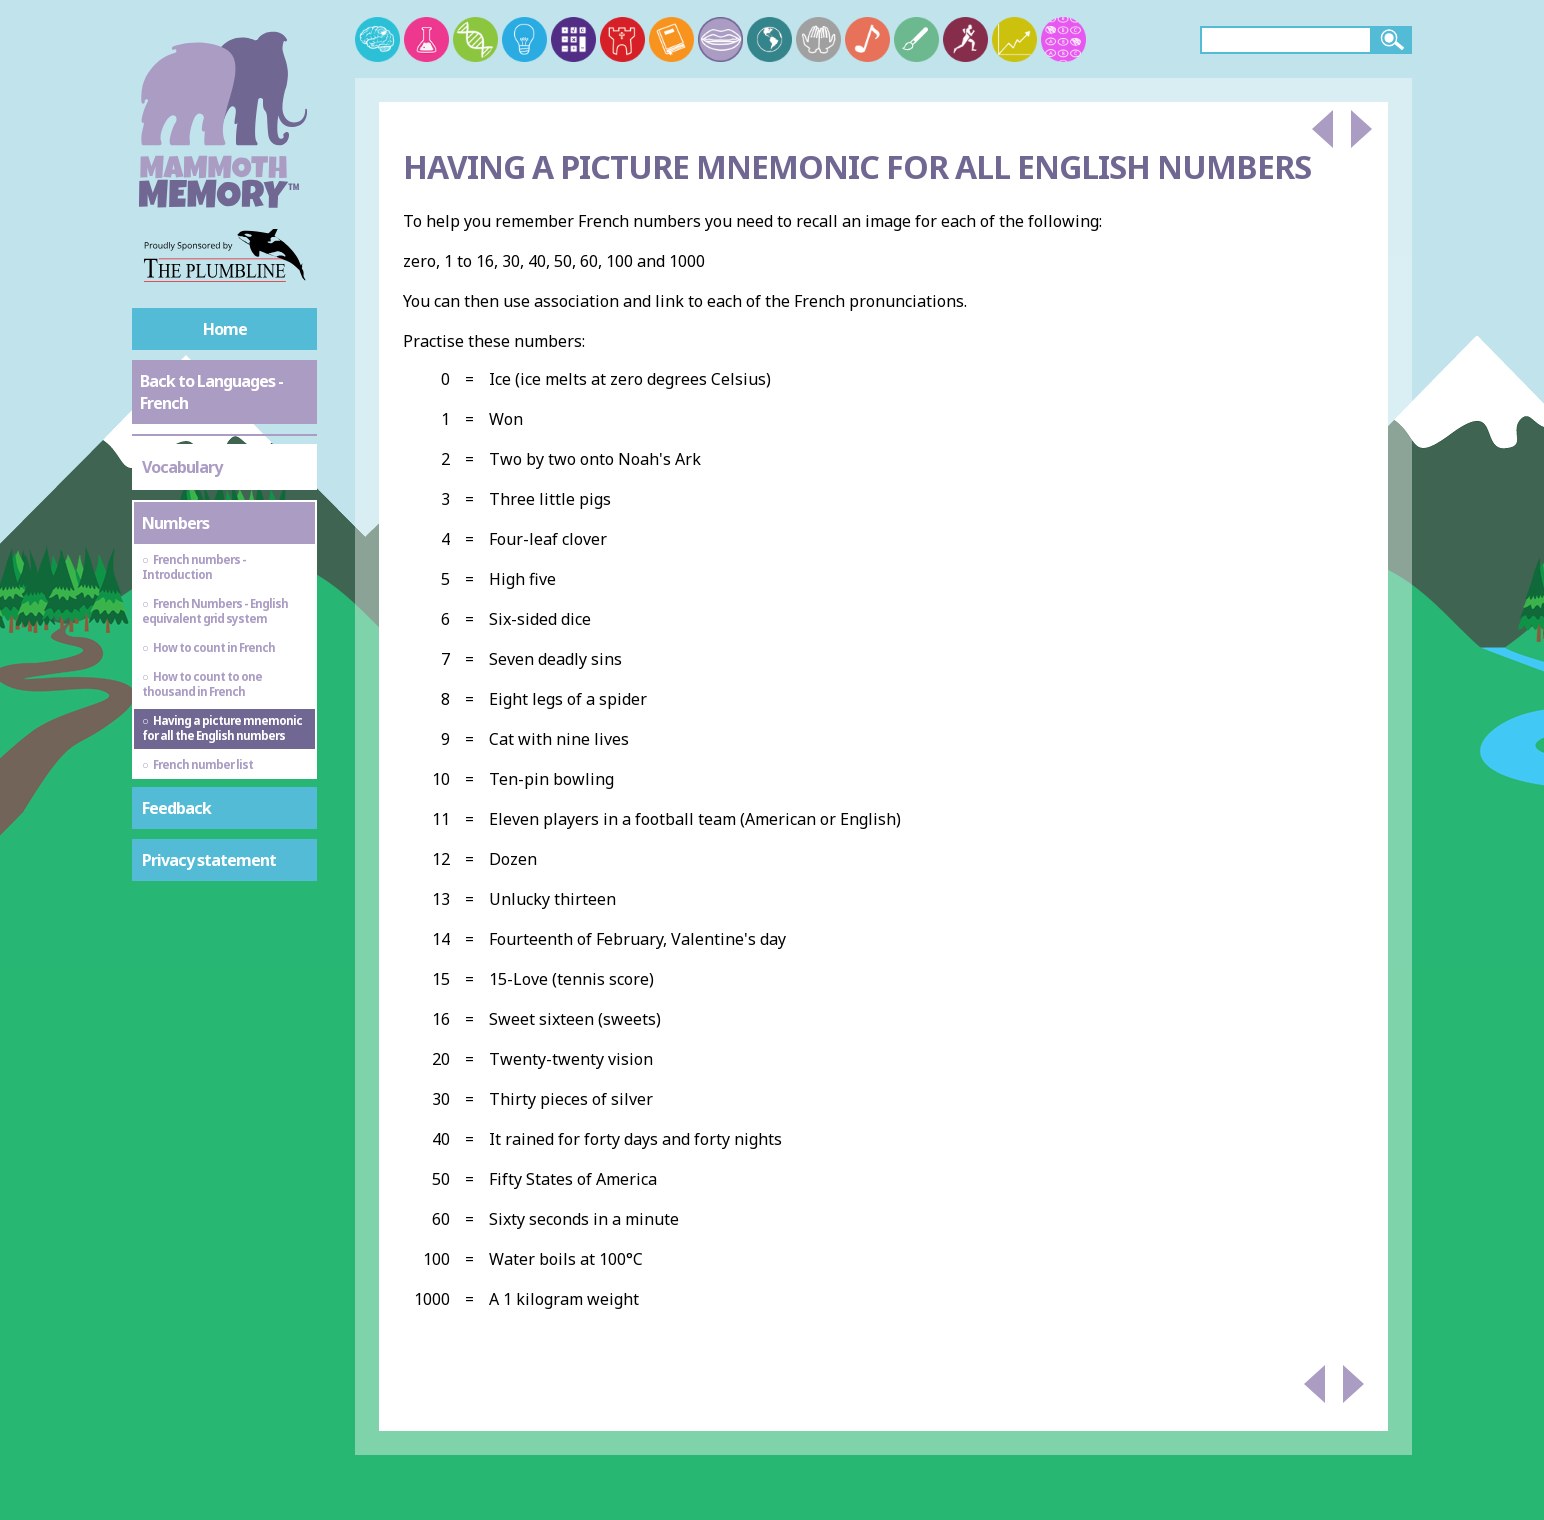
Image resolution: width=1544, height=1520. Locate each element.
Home (225, 329)
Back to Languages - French (211, 392)
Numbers (175, 523)
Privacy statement (209, 860)
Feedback (176, 808)
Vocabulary (182, 467)
